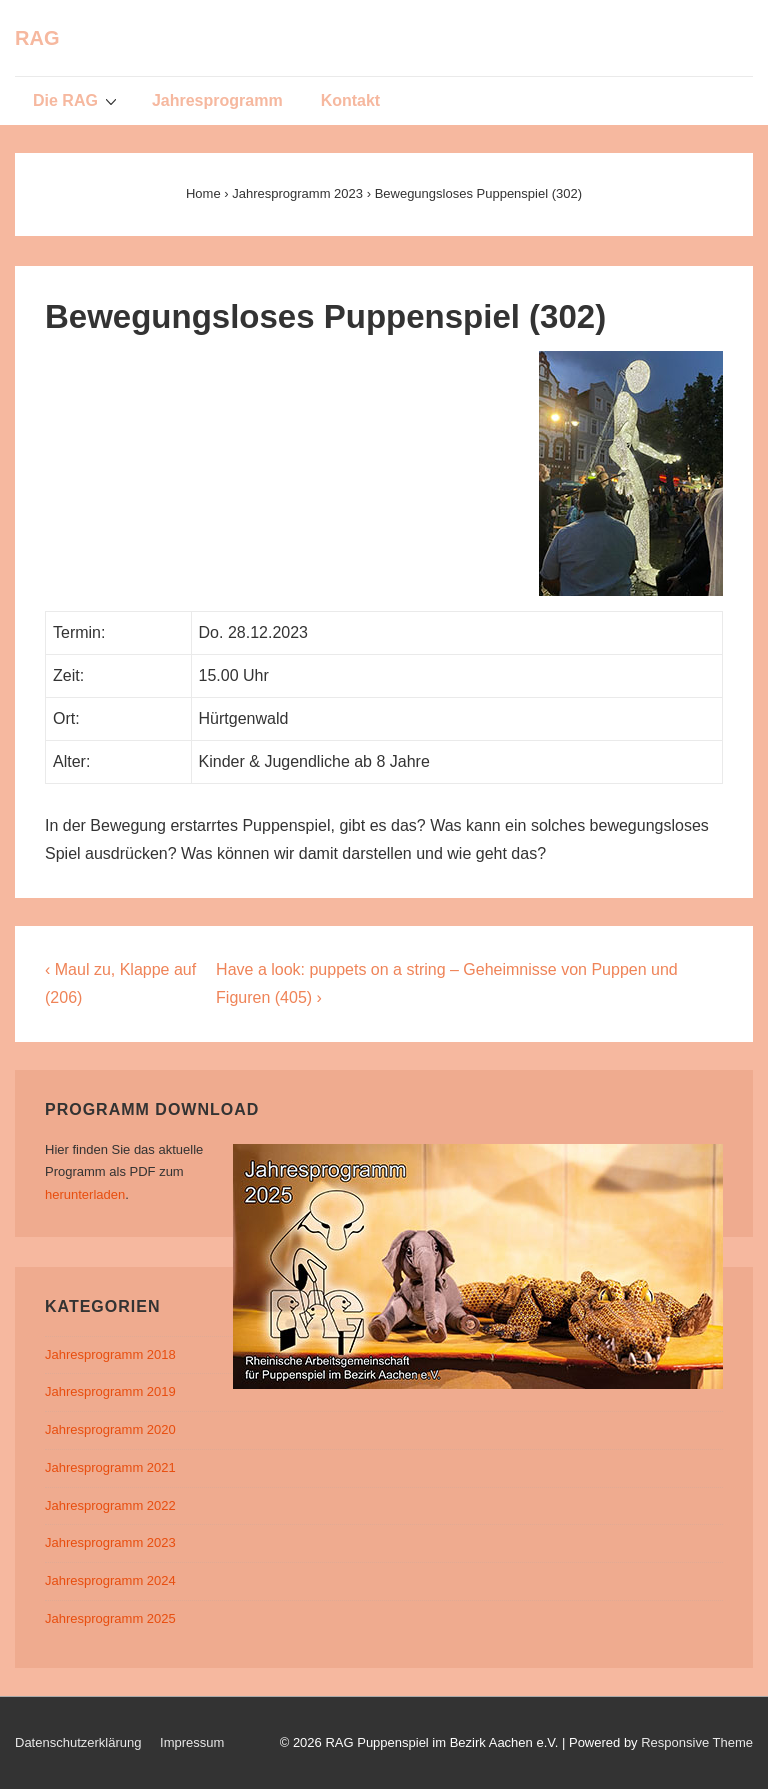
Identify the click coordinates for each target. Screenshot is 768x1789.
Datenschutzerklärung (78, 1742)
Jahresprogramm (217, 100)
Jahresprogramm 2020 (110, 1429)
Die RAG (77, 100)
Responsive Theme (697, 1742)
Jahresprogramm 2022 (110, 1505)
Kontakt (351, 100)
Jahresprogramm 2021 (110, 1467)
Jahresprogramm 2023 (110, 1542)
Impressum (192, 1742)
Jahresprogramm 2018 (110, 1354)
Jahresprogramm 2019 (110, 1391)
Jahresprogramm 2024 (110, 1580)
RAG (37, 38)
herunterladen (85, 1194)
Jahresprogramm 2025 (110, 1618)
